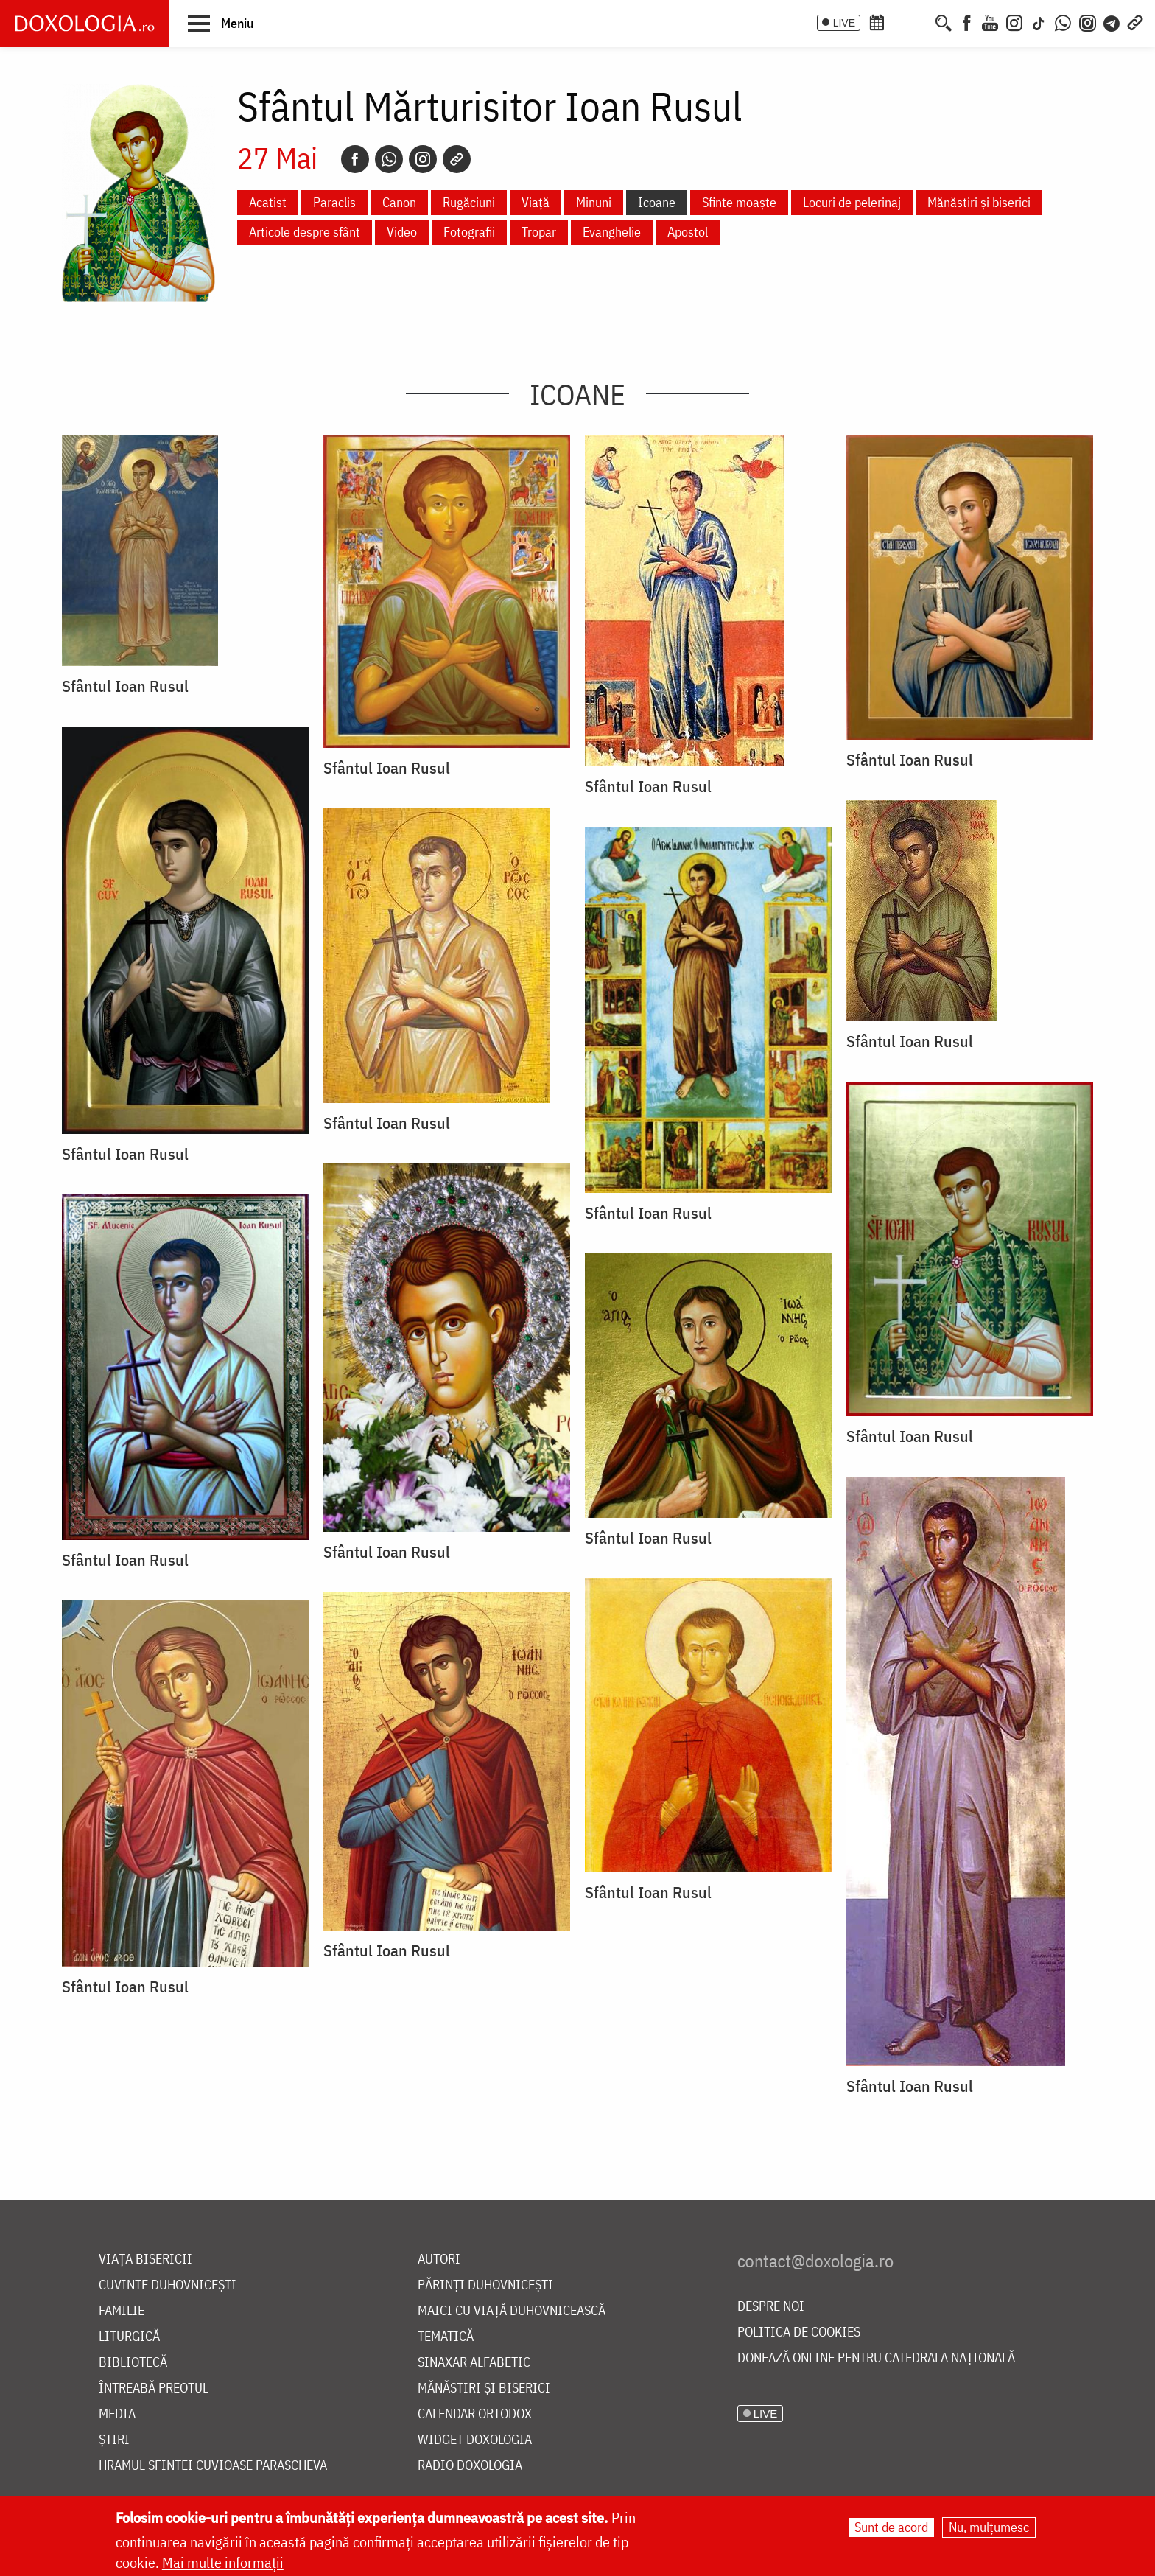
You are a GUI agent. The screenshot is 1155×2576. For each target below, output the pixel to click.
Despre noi (770, 2306)
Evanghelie (612, 231)
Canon (399, 202)
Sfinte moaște (739, 202)
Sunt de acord (891, 2527)
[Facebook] (967, 21)
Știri (114, 2440)
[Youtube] (990, 21)
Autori (439, 2259)
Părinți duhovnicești (485, 2285)
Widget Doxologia (475, 2440)
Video (402, 231)
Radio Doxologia (470, 2466)
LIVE (844, 23)
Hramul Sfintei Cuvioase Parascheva (213, 2466)
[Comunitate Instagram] (1087, 21)
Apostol (687, 231)
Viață (536, 202)
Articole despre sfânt (304, 231)
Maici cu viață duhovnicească (511, 2311)
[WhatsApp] (1063, 21)
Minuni (593, 202)
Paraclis (334, 202)
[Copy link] (457, 159)
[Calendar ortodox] (876, 21)
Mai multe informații (223, 2562)
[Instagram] (1014, 21)
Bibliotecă (133, 2362)
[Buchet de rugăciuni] (922, 21)
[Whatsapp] (389, 159)
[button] (220, 22)
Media (117, 2414)
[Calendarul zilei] (901, 21)
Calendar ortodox (475, 2414)
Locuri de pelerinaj (852, 202)
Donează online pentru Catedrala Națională (876, 2358)
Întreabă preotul (153, 2388)
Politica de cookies (798, 2332)
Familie (121, 2311)
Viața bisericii (145, 2259)
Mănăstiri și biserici (979, 202)
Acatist (268, 202)
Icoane (656, 202)
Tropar (539, 231)
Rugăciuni (469, 202)
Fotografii (469, 231)
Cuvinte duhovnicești (167, 2285)
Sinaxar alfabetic (474, 2362)
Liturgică (129, 2337)
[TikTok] (1038, 21)
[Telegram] (1112, 21)
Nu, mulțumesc (989, 2527)
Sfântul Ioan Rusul (125, 686)
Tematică (446, 2337)
